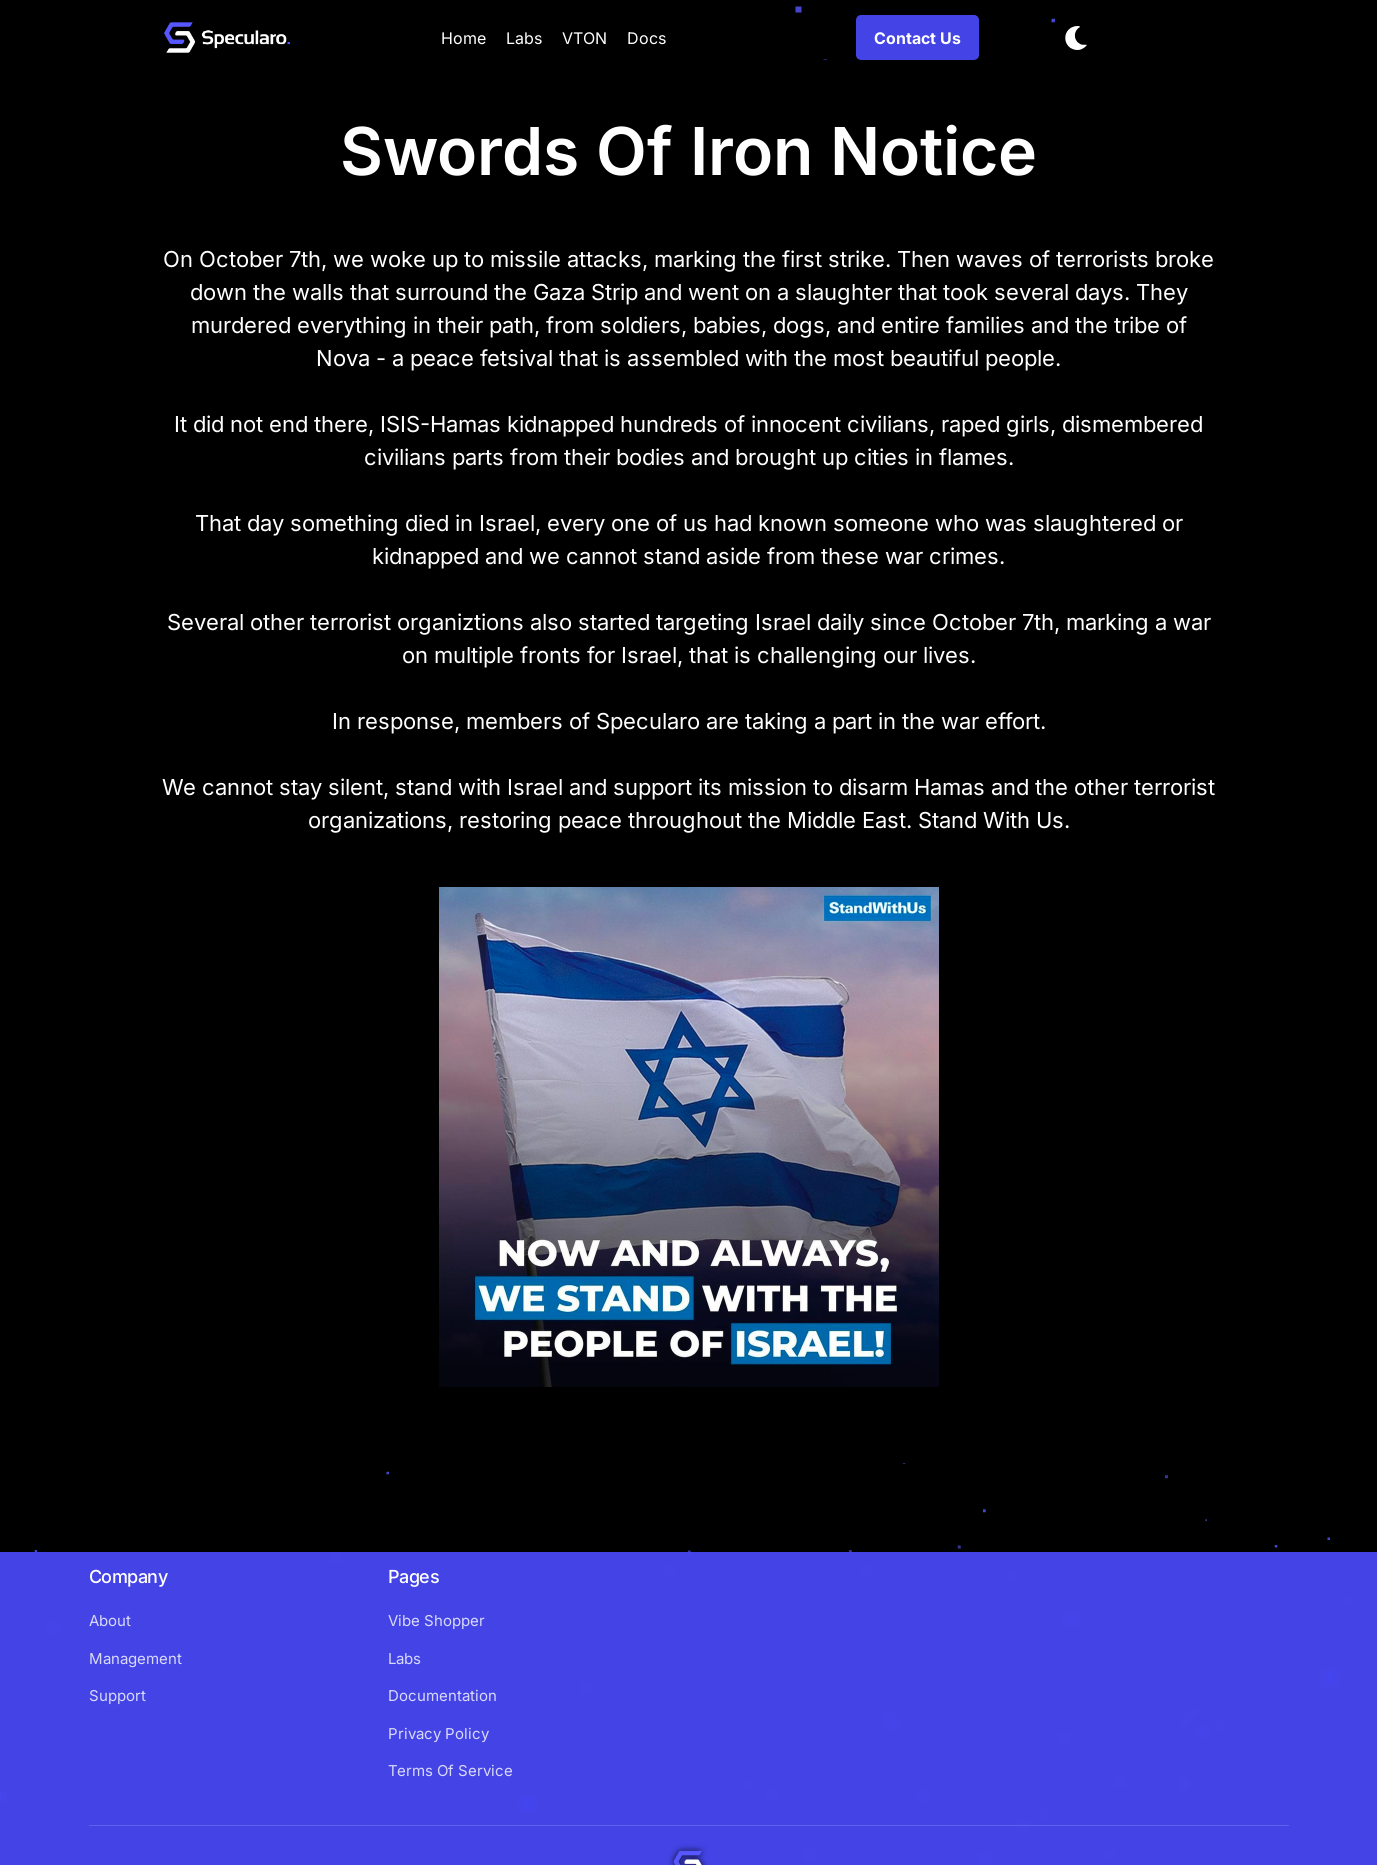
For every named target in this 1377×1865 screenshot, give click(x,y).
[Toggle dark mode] (1076, 38)
